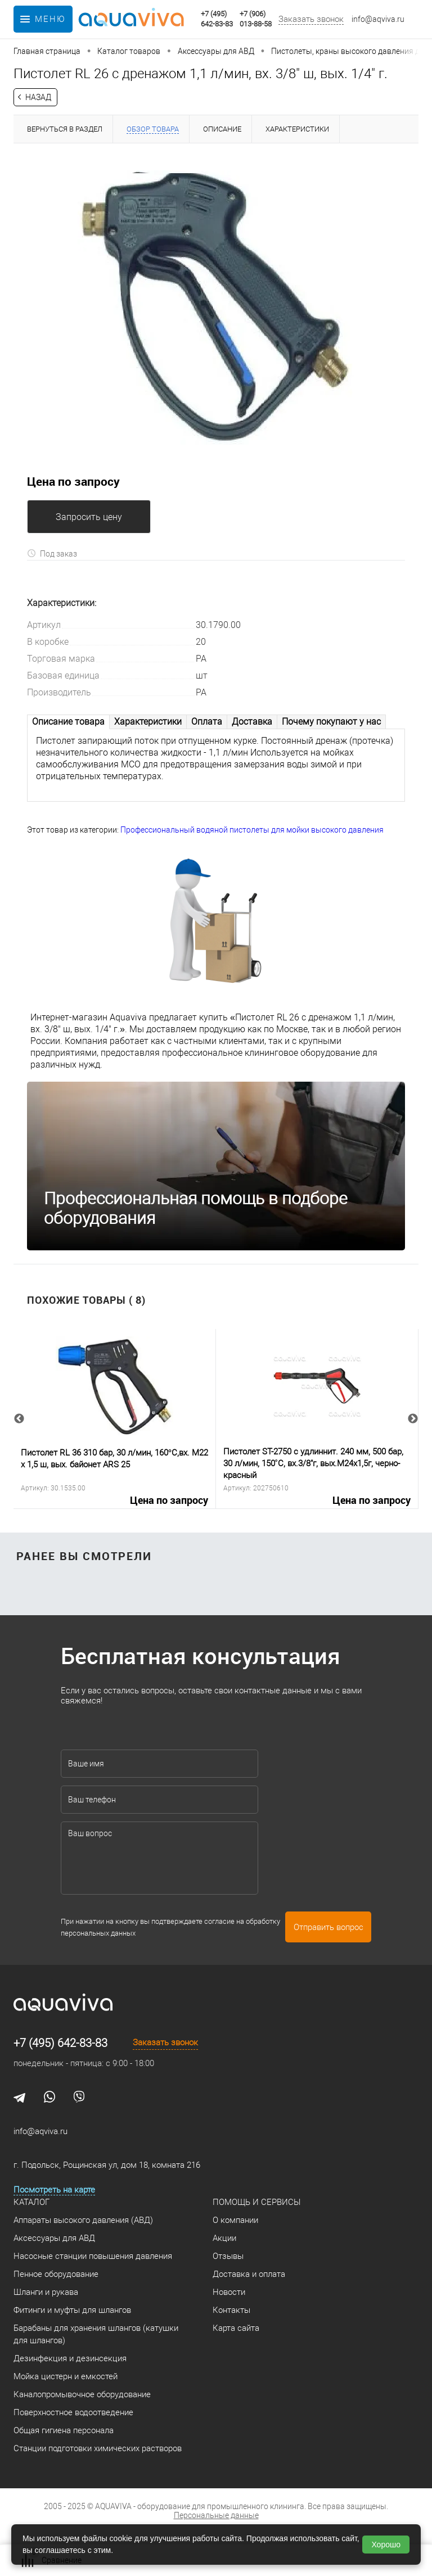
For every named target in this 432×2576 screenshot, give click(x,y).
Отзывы (228, 2256)
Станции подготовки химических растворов (98, 2448)
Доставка (252, 721)
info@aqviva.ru (378, 19)
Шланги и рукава (46, 2292)
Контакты (231, 2310)
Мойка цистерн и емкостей (66, 2376)
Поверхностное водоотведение (73, 2412)
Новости (229, 2292)
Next (412, 1419)
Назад (38, 97)
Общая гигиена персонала (64, 2430)
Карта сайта (236, 2328)
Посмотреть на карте (54, 2190)
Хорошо (385, 2544)
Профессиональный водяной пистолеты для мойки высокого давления (252, 829)
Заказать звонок (311, 19)
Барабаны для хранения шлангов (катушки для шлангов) (96, 2334)
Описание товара (68, 721)
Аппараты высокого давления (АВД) (83, 2220)
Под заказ (52, 553)
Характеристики (148, 721)
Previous (19, 1419)
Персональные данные (216, 2515)
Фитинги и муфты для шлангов (72, 2310)
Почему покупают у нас (331, 721)
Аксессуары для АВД (54, 2238)
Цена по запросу (73, 481)
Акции (224, 2238)
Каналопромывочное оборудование (82, 2394)
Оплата (206, 721)
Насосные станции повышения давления (93, 2256)
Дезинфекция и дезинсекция (70, 2358)
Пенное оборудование (56, 2274)
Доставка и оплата (249, 2274)
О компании (235, 2220)
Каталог (32, 2202)
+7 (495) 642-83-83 (60, 2043)
